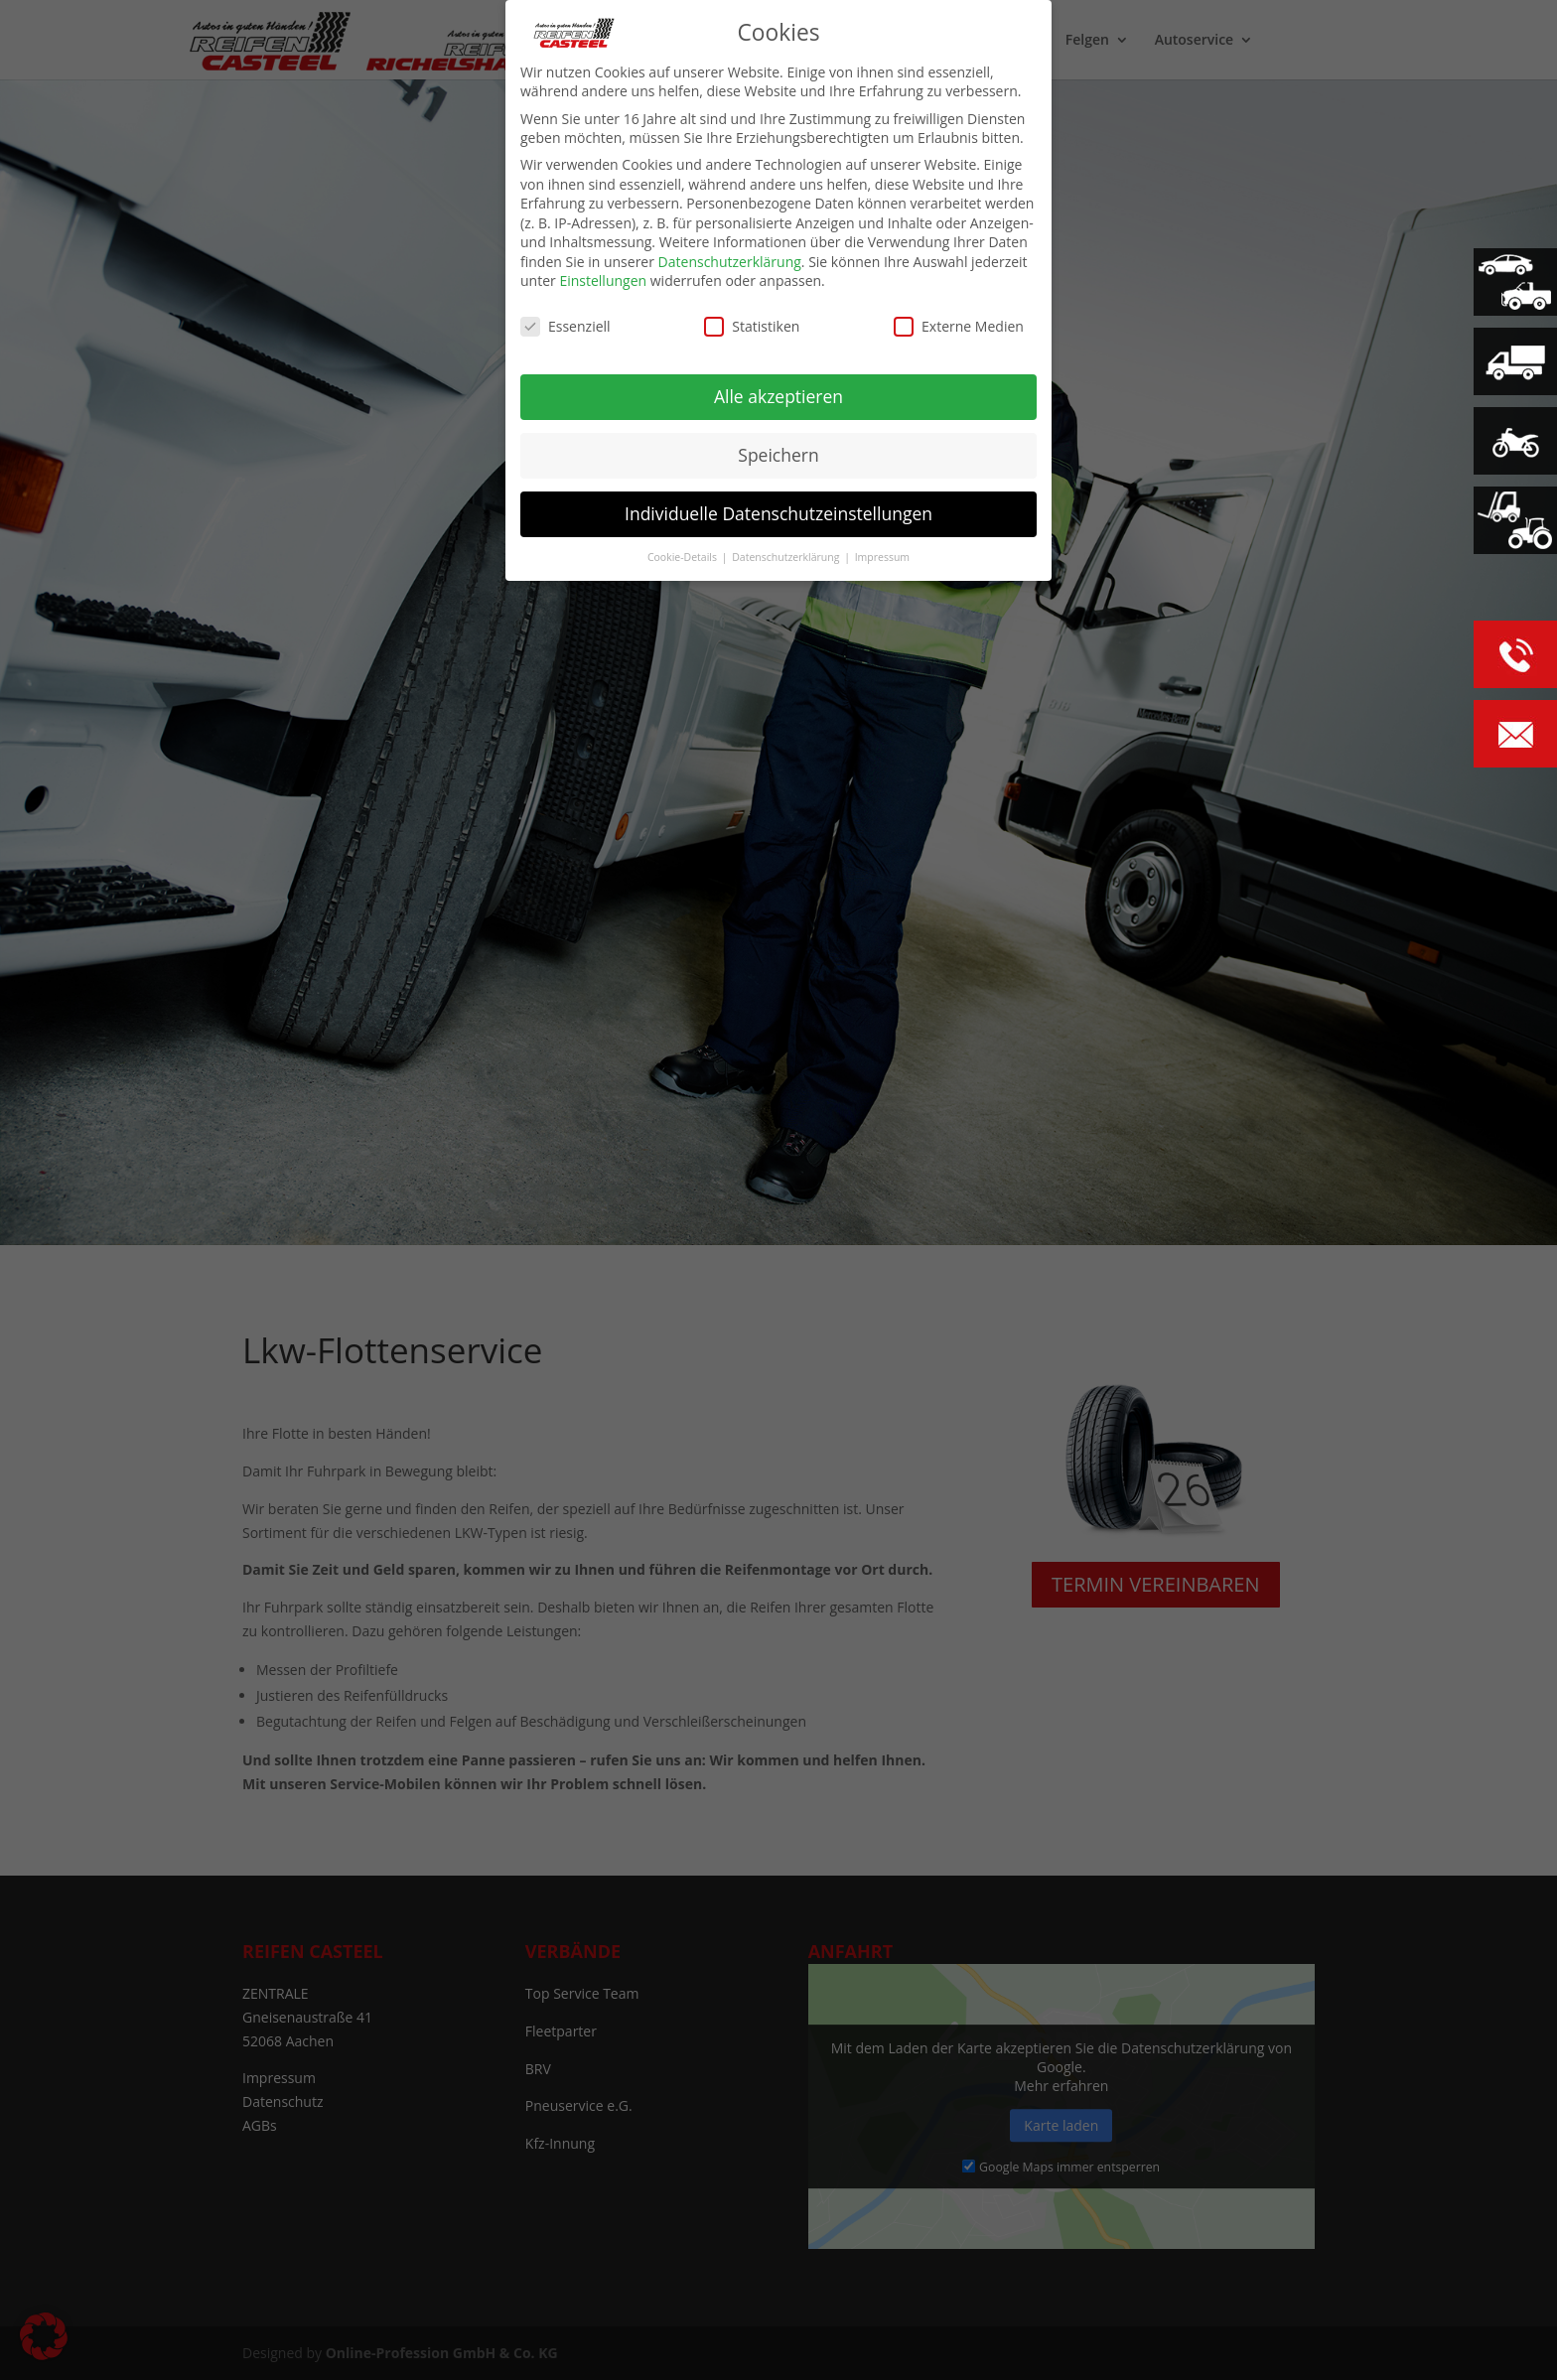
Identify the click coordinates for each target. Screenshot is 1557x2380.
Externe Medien (959, 320)
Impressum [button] (882, 551)
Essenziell (565, 320)
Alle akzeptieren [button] (778, 390)
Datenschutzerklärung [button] (787, 551)
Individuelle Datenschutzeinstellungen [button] (778, 507)
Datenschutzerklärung (729, 255)
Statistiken (751, 320)
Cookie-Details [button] (683, 551)
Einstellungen (602, 274)
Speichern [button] (778, 449)
